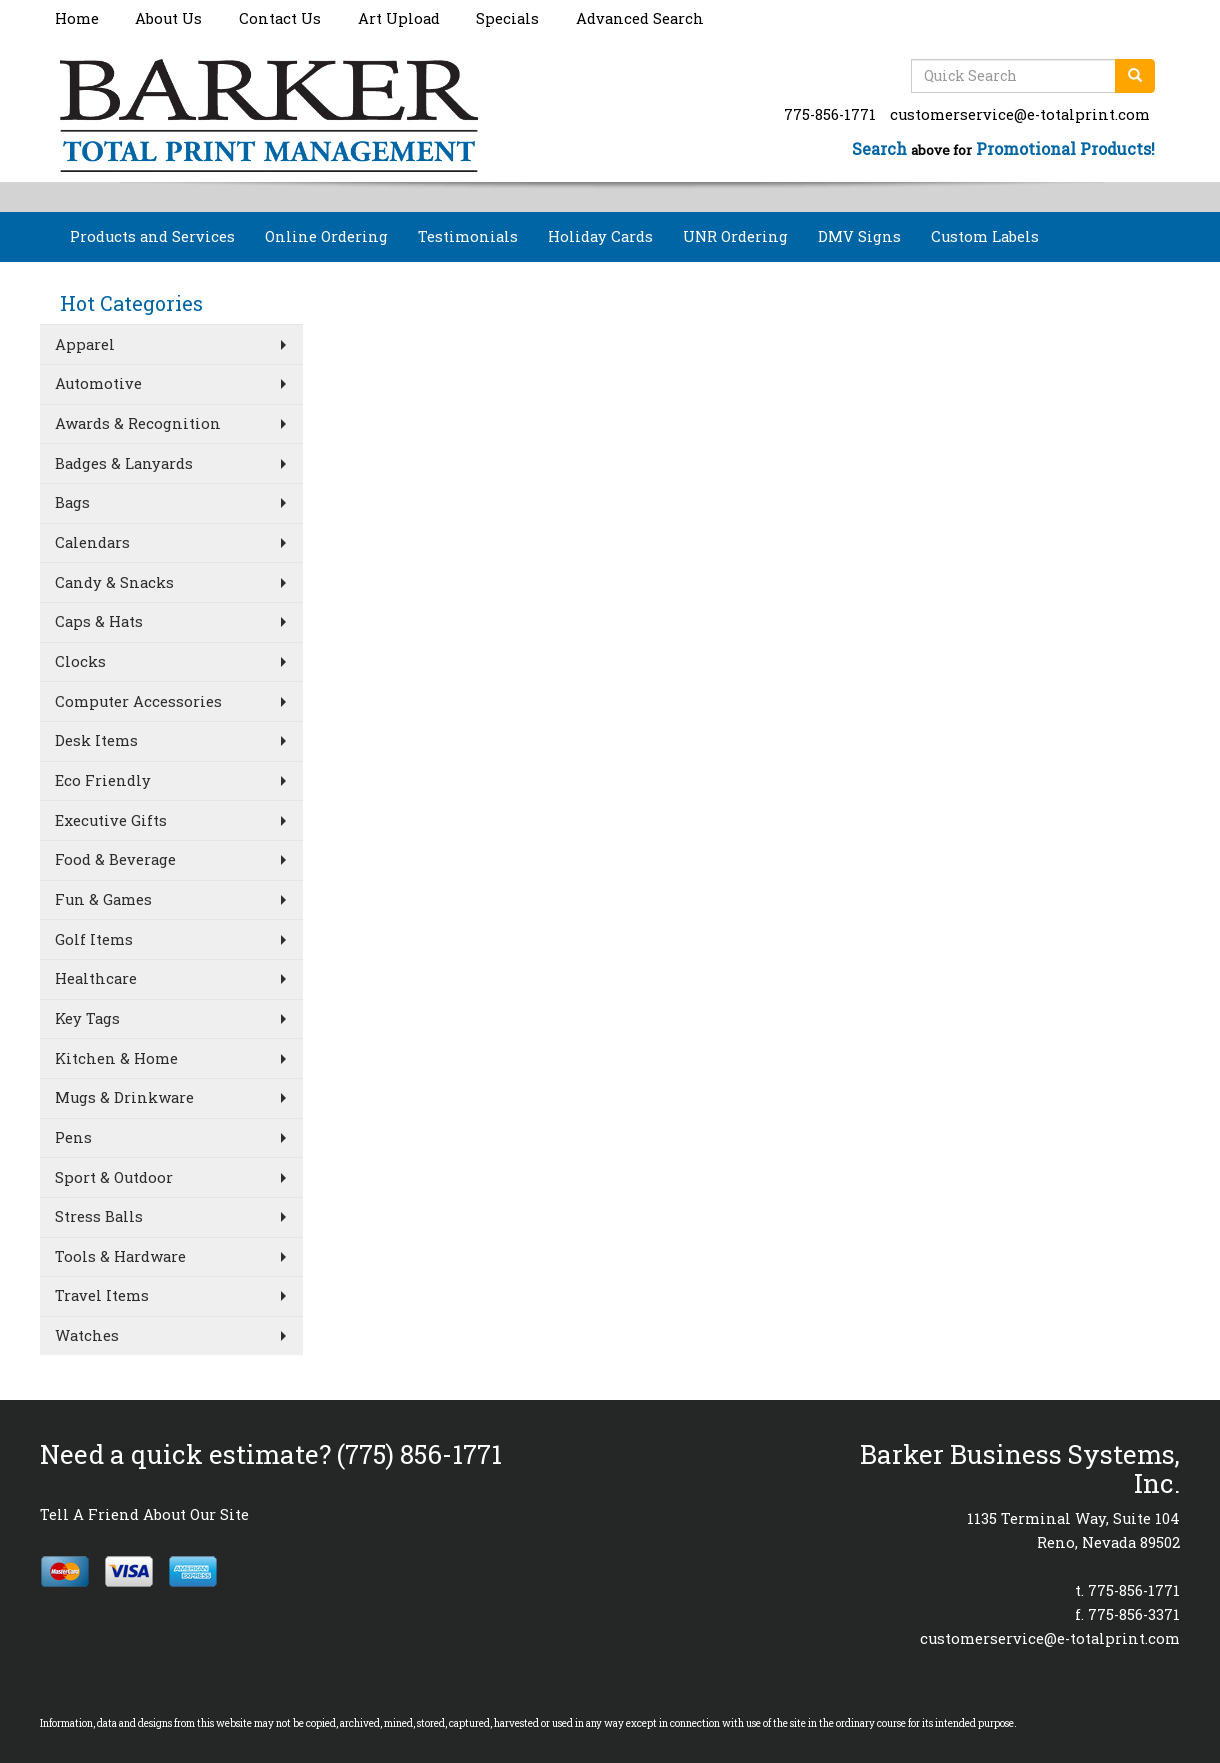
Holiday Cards (600, 236)
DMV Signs (859, 236)
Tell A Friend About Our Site (144, 1514)
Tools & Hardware (120, 1256)
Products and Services (152, 236)
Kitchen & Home (116, 1058)
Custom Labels (985, 236)
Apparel (85, 344)
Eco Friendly (103, 780)
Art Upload (399, 18)
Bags (72, 502)
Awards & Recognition (138, 423)
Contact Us (280, 18)
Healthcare (96, 978)
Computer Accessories (138, 701)
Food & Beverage (115, 859)
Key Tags (87, 1018)
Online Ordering (326, 236)
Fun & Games (103, 899)
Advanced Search (640, 18)
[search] (1135, 76)
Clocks (80, 661)
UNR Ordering (735, 236)
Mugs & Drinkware (124, 1097)
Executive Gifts (111, 820)
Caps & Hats (99, 621)
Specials (507, 18)
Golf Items (94, 939)
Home (77, 18)
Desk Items (96, 740)
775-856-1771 (830, 114)
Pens (73, 1137)
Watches (87, 1335)
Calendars (92, 542)
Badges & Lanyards (124, 463)
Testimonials (468, 236)
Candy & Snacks (114, 582)
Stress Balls (99, 1216)
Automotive (98, 383)
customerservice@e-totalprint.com (1020, 114)
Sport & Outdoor (114, 1177)
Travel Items (102, 1295)
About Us (168, 18)
